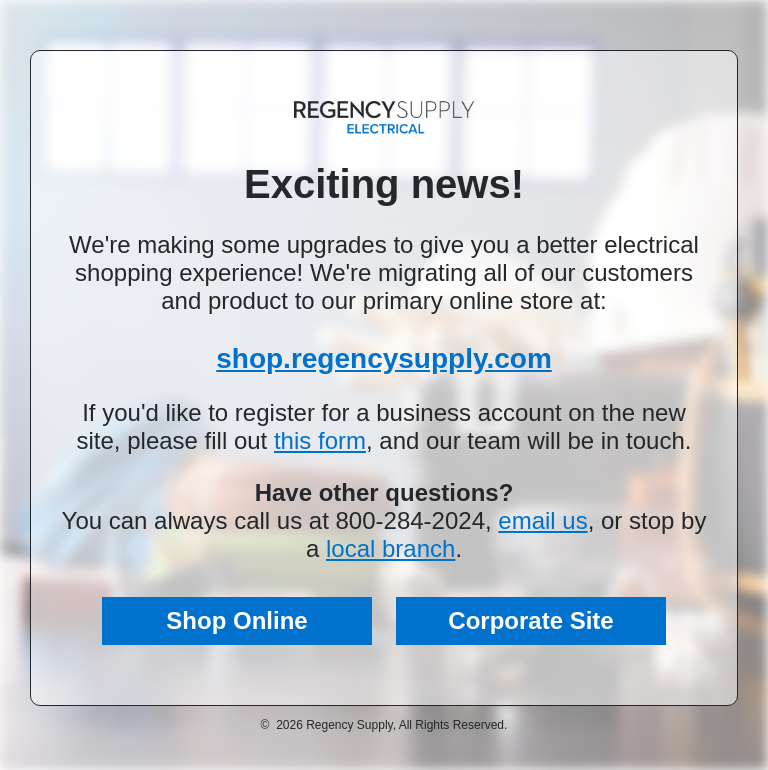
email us (542, 520)
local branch (390, 548)
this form (320, 440)
